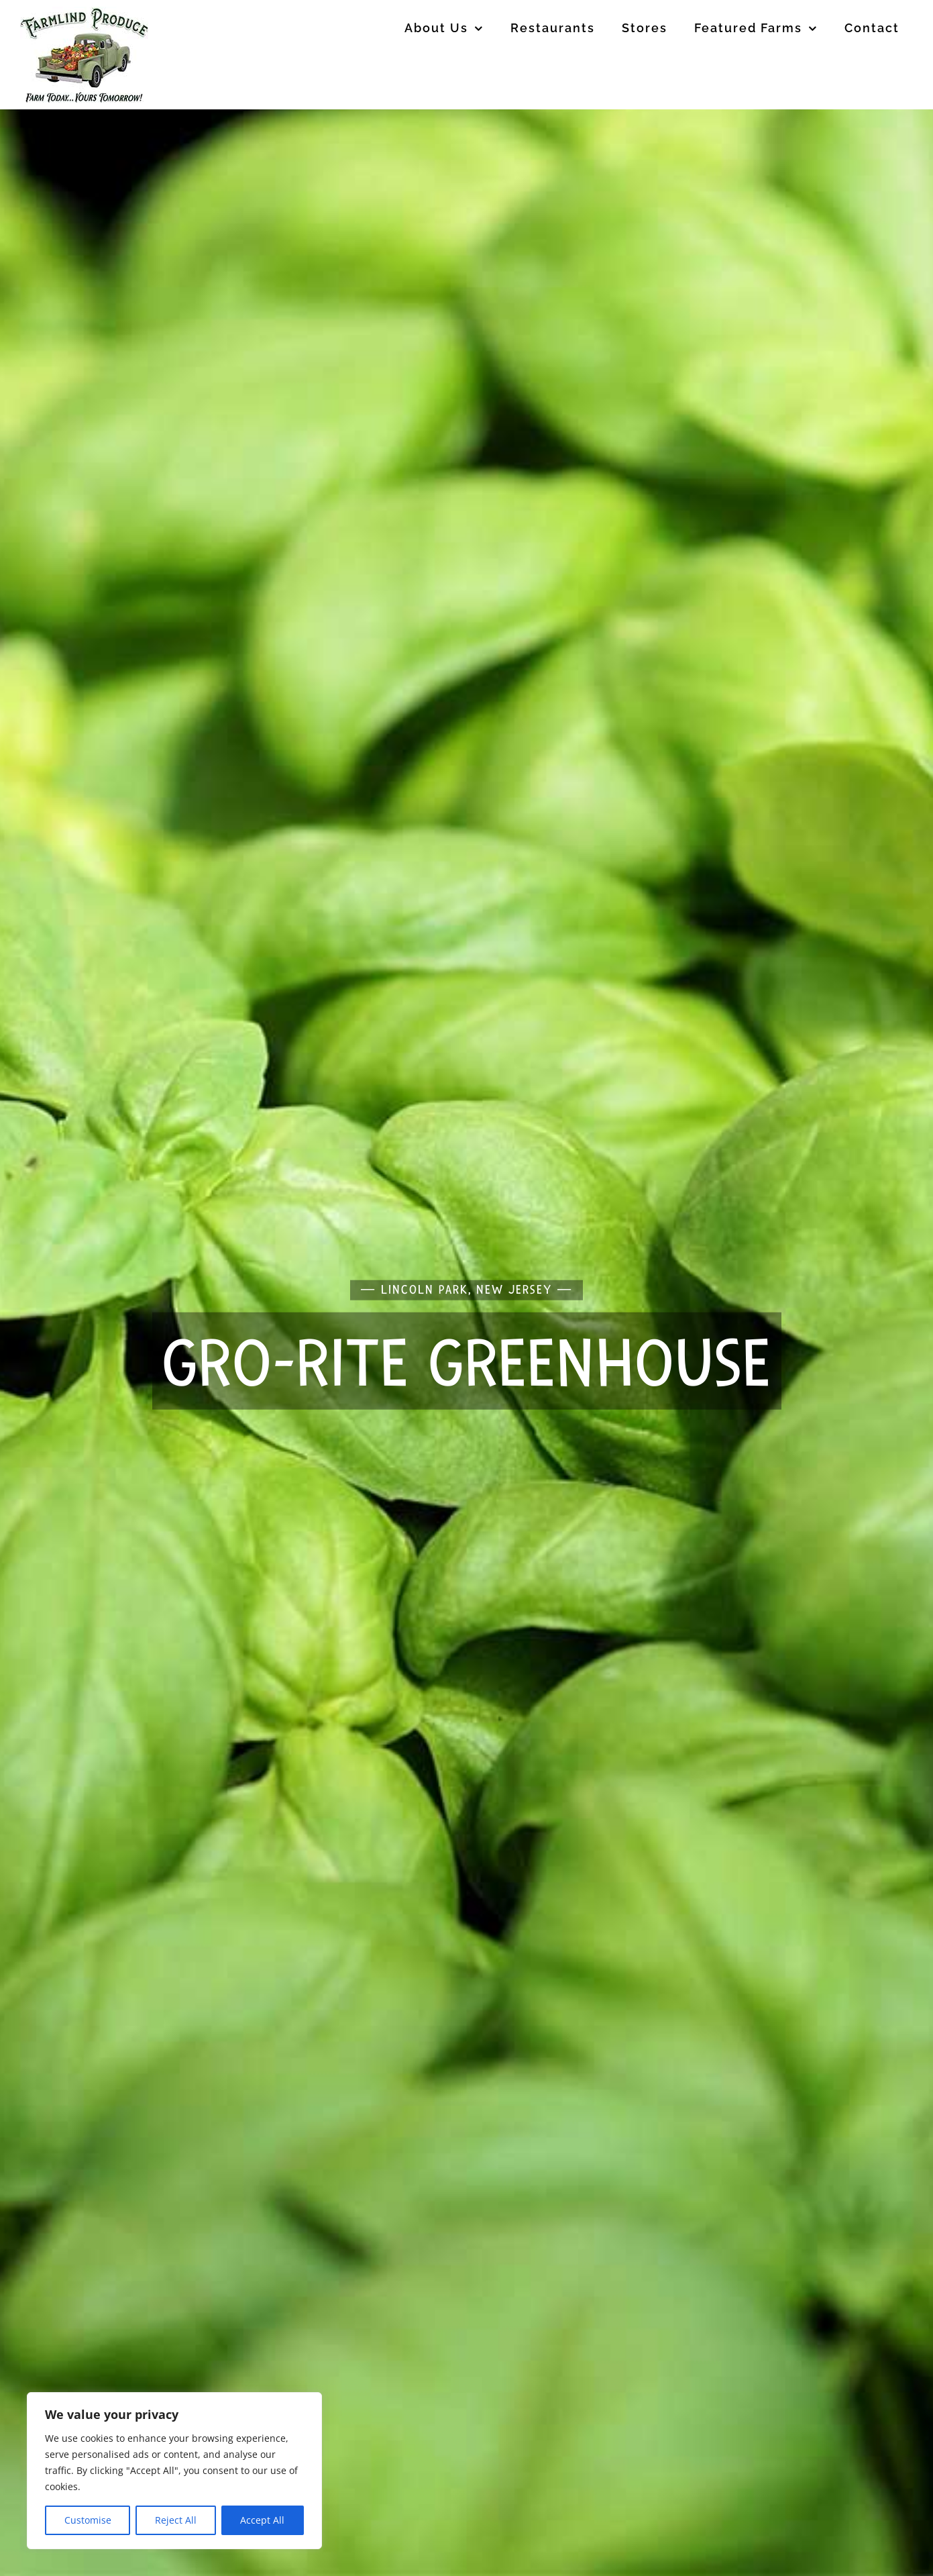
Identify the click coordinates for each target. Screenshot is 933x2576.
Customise (87, 2520)
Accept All (262, 2520)
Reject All (176, 2520)
